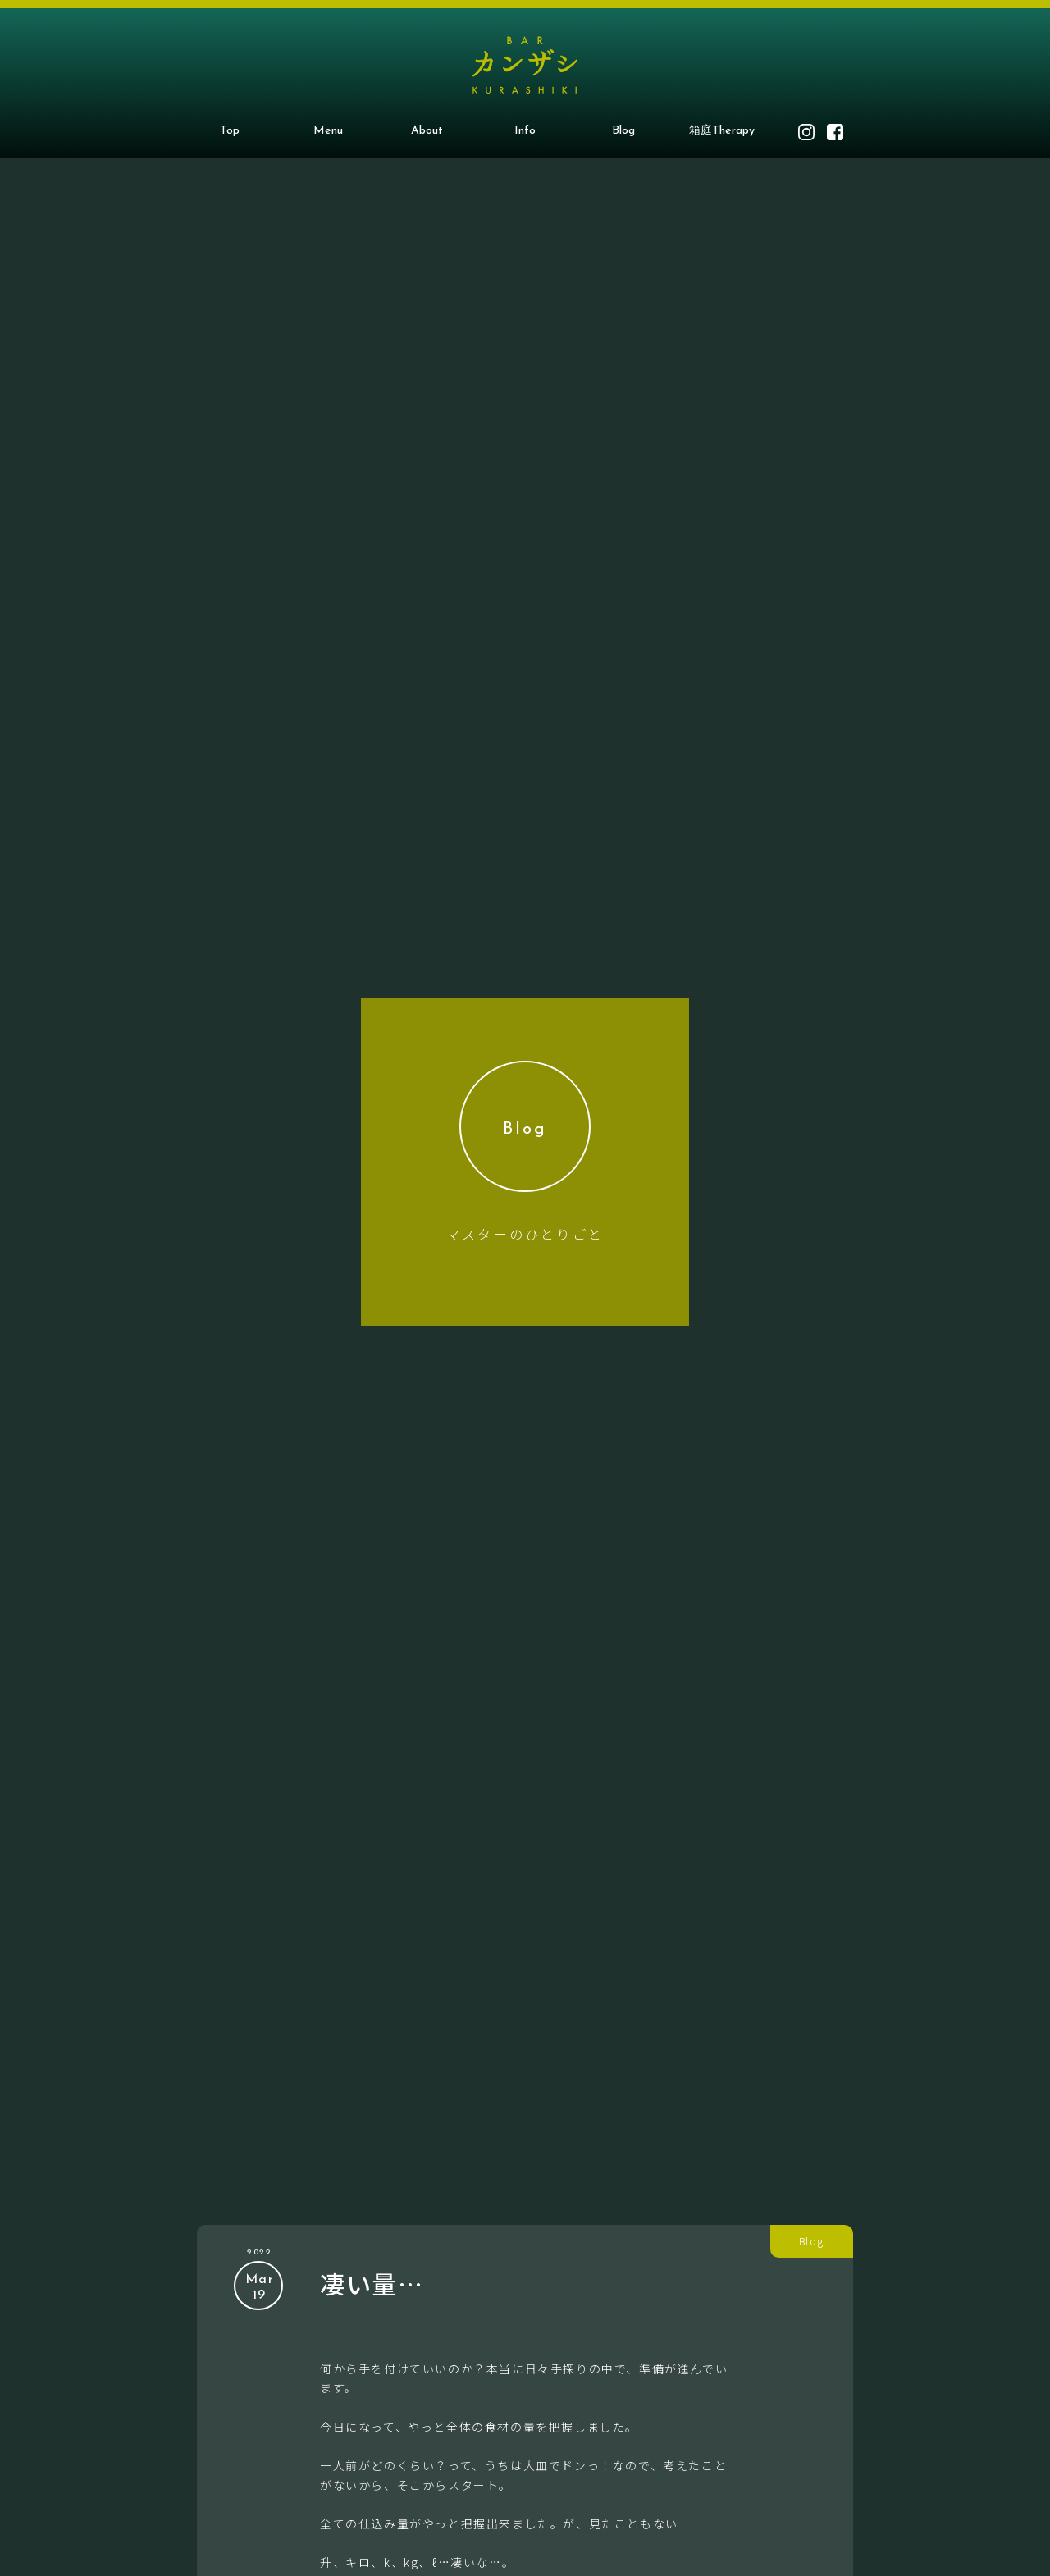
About (427, 131)
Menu (328, 131)
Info (525, 131)
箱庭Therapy (722, 131)
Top (230, 131)
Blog (623, 131)
